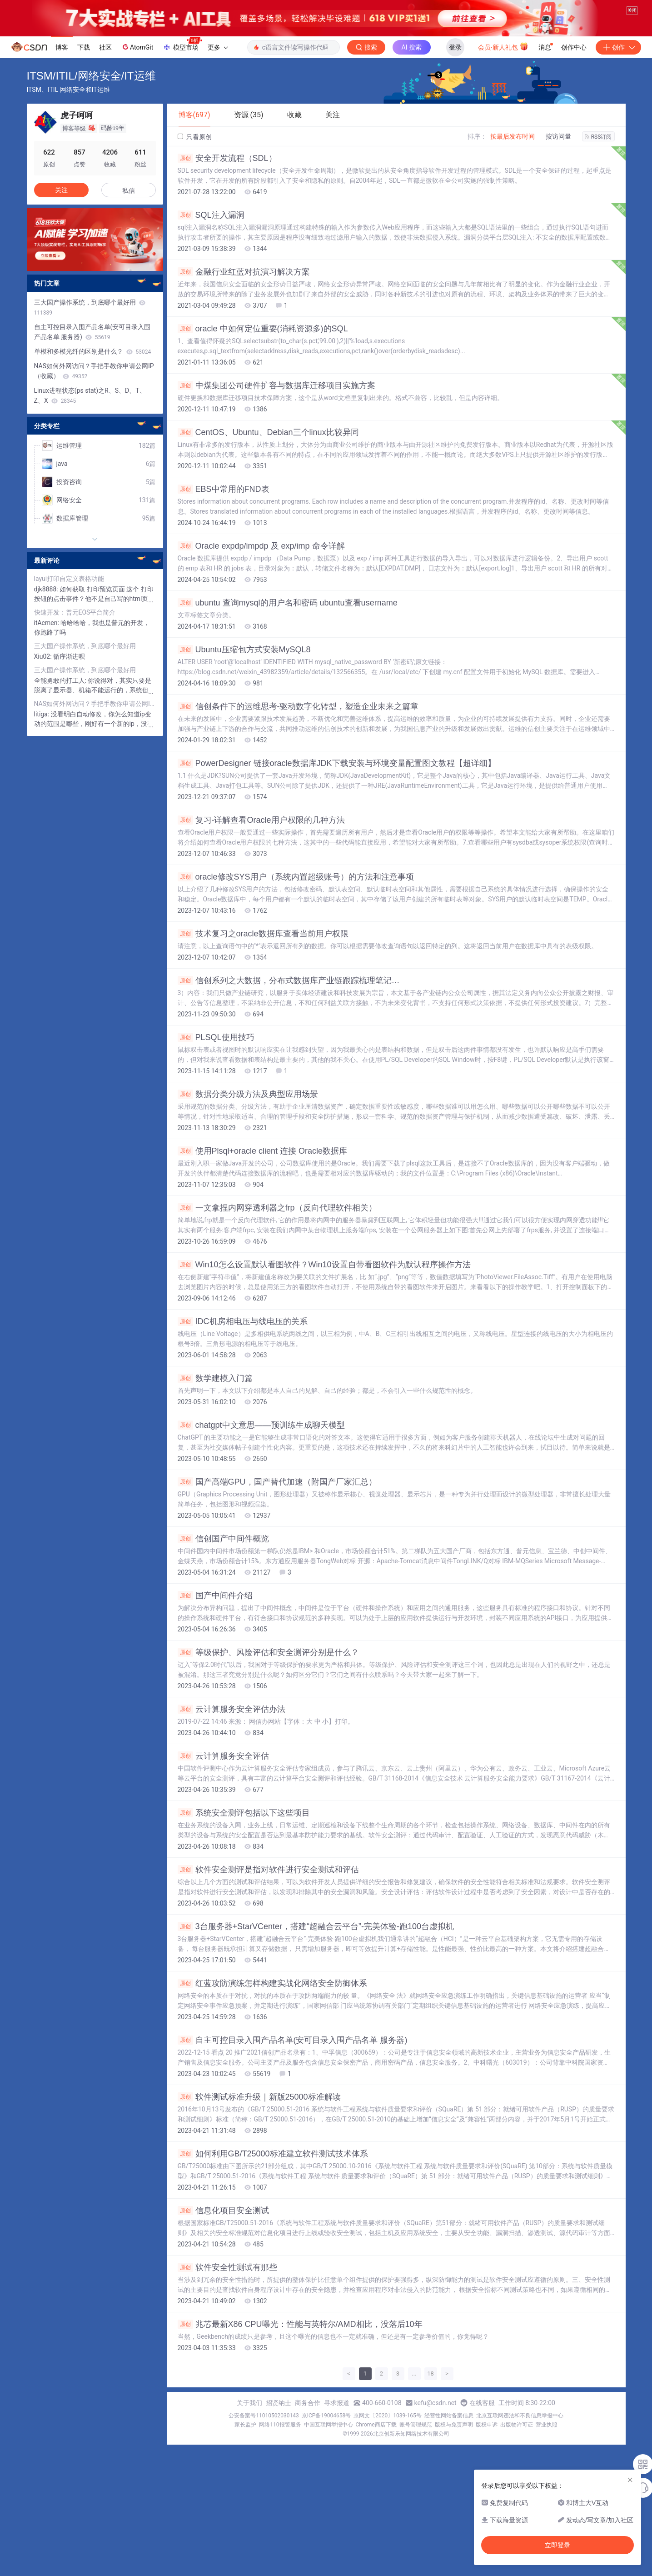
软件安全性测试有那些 (227, 2286)
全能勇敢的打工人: (61, 699)
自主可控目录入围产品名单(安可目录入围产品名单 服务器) (293, 2058)
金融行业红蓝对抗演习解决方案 (244, 290)
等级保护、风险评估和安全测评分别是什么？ (268, 1671)
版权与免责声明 (454, 2443)
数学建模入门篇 (215, 1396)
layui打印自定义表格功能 (69, 597)
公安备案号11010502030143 (264, 2434)
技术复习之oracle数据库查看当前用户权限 (263, 952)
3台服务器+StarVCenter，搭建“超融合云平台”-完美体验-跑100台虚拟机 (316, 1945)
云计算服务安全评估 (223, 1774)
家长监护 (245, 2443)
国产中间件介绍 (215, 1614)
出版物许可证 (516, 2443)
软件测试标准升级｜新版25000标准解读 (259, 2115)
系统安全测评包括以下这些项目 (244, 1831)
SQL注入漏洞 (211, 233)
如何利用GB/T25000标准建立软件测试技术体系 (273, 2172)
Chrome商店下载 (376, 2443)
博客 (61, 66)
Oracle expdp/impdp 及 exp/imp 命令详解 (261, 564)
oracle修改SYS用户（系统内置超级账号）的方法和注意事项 (296, 895)
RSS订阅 (598, 155)
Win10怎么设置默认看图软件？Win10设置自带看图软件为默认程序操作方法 (324, 1283)
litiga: (42, 732)
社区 (105, 66)
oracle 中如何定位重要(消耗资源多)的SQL (263, 347)
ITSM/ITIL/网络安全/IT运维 (91, 94)
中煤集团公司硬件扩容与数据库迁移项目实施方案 (276, 404)
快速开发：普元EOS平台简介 (75, 631)
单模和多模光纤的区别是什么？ (92, 370)
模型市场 (182, 63)
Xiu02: (44, 675)
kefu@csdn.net (435, 2421)
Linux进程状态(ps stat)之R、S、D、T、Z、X (90, 414)
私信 (128, 209)
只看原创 (195, 155)
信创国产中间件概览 (223, 1557)
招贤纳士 (278, 2421)
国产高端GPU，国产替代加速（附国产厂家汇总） (277, 1500)
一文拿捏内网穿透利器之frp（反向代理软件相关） (277, 1226)
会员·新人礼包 (503, 65)
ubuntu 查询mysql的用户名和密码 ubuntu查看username (288, 621)
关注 (61, 208)
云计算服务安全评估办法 (231, 1727)
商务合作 (307, 2421)
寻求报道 (336, 2421)
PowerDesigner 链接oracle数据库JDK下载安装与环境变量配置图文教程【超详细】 (337, 781)
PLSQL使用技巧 (216, 1055)
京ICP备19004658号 (326, 2434)
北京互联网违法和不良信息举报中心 (519, 2434)
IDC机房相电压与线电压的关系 (243, 1340)
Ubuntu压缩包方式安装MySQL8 (244, 668)
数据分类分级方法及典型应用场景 (248, 1112)
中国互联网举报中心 (328, 2443)
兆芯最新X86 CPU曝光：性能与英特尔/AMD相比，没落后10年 (300, 2342)
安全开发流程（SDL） (227, 176)
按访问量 (558, 155)
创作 (618, 66)
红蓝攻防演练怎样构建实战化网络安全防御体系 (272, 2001)
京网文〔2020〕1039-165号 (387, 2434)
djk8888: (47, 607)
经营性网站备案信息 (448, 2434)
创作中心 (574, 66)
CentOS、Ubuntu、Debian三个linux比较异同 (268, 450)
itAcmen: (47, 641)
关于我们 (249, 2421)
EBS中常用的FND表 (223, 507)
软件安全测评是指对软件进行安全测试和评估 (268, 1888)
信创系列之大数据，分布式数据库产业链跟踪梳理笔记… (289, 999)
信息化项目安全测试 (223, 2229)
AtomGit (137, 65)
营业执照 (546, 2443)
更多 (218, 66)
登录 (455, 66)
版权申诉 (487, 2443)
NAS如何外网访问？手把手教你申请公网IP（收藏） (94, 389)
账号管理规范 (415, 2443)
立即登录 (557, 2545)
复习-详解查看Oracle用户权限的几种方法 (261, 838)
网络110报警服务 (280, 2443)
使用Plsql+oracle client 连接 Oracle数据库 (263, 1169)
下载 (83, 66)
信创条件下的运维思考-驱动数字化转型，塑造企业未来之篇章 (298, 725)
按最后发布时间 (512, 155)
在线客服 (482, 2421)
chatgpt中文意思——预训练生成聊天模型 (261, 1443)
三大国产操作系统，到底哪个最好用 (89, 326)
